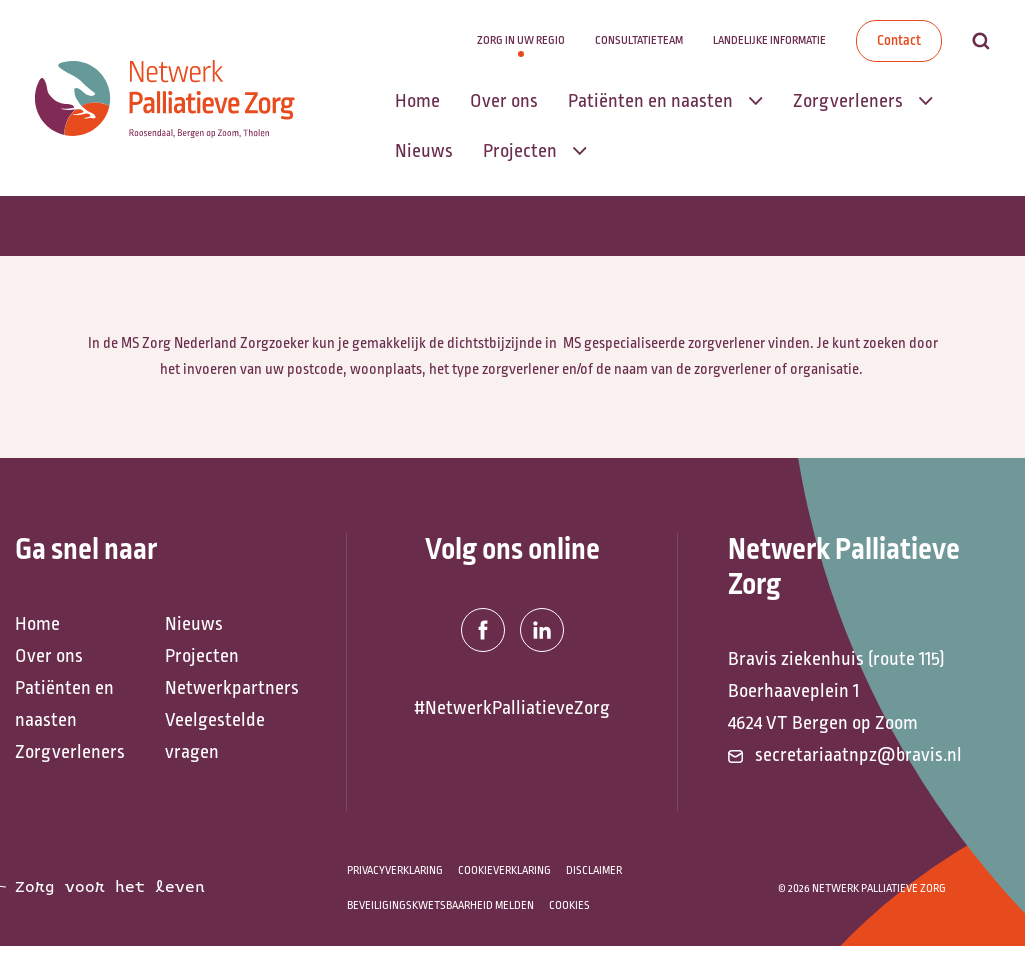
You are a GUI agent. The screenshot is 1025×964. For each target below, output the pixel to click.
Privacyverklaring (395, 870)
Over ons (49, 656)
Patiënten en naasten (64, 704)
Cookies (569, 905)
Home (37, 624)
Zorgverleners (70, 752)
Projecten (202, 656)
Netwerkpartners (230, 688)
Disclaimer (594, 870)
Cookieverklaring (504, 870)
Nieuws (194, 624)
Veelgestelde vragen (215, 736)
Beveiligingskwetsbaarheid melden (440, 905)
